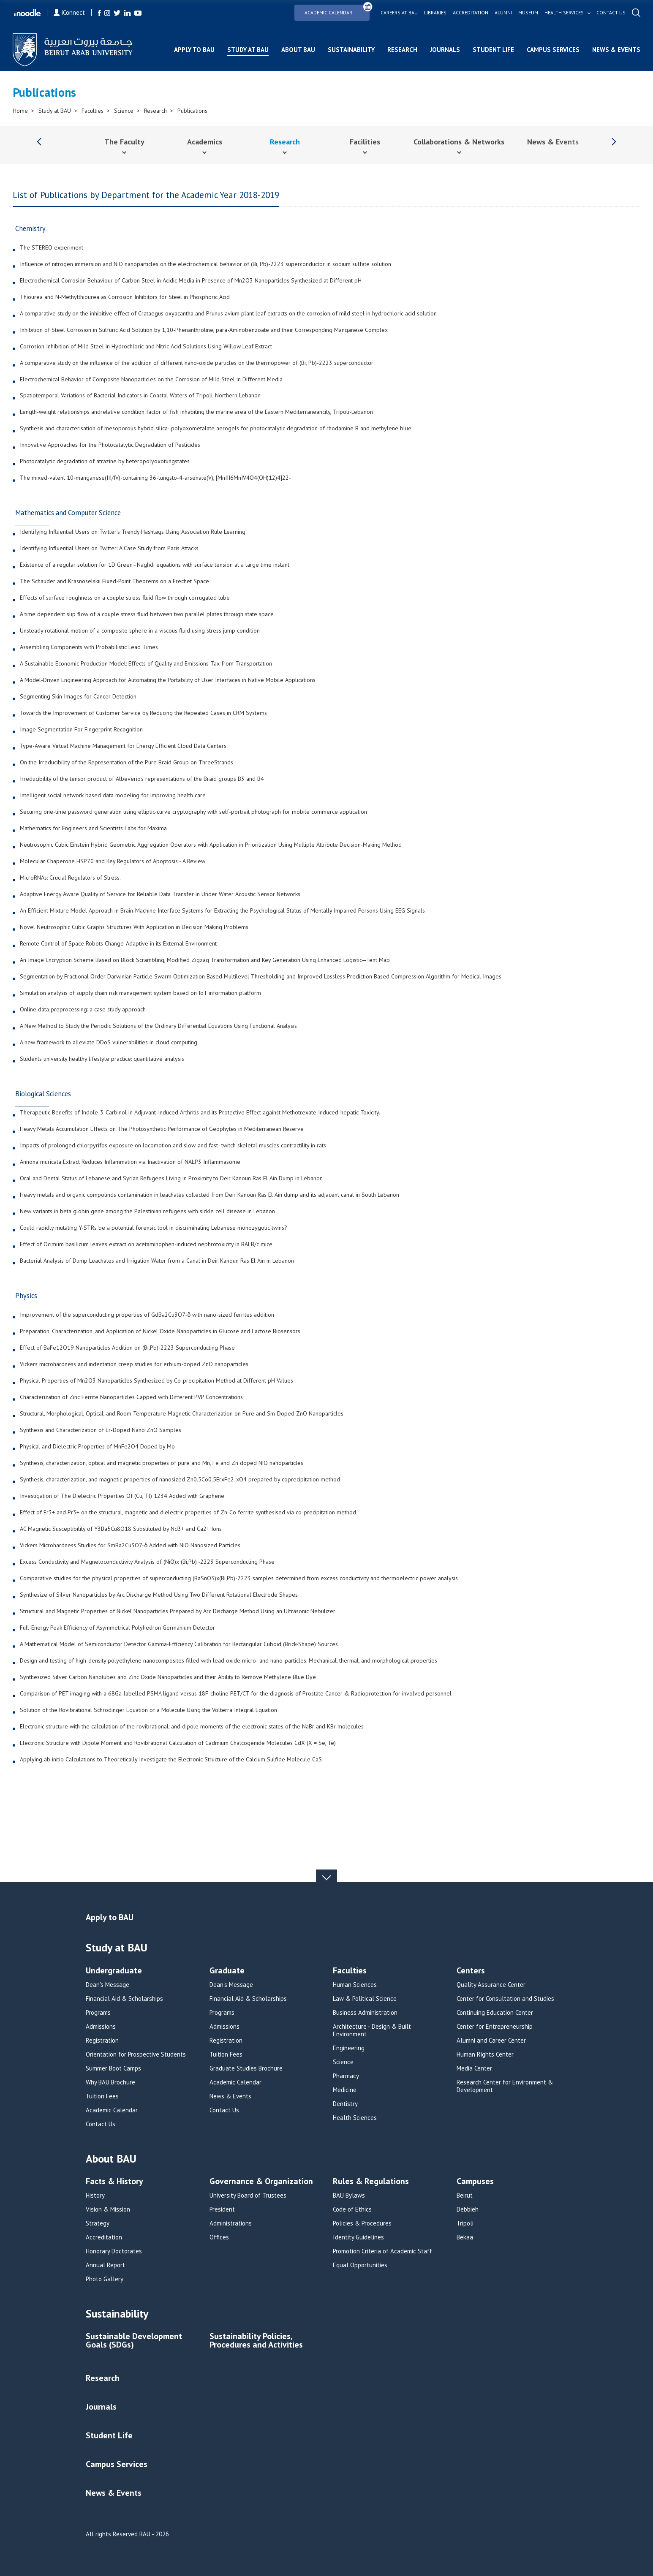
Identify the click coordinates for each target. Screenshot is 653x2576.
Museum (528, 12)
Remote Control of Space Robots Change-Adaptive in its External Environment (118, 943)
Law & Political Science (365, 1999)
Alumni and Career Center (491, 2040)
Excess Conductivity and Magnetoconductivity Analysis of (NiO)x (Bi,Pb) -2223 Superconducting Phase (147, 1562)
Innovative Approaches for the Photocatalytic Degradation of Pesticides (110, 445)
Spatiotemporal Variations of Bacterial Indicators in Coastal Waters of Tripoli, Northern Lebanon (140, 395)
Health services (564, 12)
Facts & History (114, 2182)
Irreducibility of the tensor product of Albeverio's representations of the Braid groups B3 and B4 (142, 779)
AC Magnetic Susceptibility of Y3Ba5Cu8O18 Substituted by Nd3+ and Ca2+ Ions (121, 1529)
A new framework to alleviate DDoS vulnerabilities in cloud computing (108, 1042)
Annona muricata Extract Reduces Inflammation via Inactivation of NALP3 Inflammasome (130, 1162)
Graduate (227, 1971)
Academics (204, 142)
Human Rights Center (485, 2054)
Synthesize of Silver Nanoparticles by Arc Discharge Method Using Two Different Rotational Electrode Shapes (159, 1595)
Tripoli (465, 2223)
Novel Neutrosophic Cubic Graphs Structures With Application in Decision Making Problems (134, 927)
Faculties (92, 111)
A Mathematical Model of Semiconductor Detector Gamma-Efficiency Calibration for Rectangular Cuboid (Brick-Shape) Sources (179, 1644)
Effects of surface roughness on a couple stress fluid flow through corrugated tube (125, 598)
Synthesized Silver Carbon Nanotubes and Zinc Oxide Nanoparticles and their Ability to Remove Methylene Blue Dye (168, 1677)
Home (20, 111)
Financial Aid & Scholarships (124, 1999)
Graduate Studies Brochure (246, 2068)
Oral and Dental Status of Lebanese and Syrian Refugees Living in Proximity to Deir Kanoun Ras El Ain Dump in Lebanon (171, 1178)
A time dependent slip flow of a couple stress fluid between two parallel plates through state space (147, 614)
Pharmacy (346, 2076)
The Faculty (124, 142)
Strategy (97, 2223)
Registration (102, 2040)
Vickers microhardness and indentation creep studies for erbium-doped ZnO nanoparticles (134, 1364)
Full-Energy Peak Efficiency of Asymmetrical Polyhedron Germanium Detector (117, 1628)
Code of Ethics (352, 2209)
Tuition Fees (102, 2096)
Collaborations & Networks (459, 142)
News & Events (616, 50)
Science (123, 111)
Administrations (231, 2223)
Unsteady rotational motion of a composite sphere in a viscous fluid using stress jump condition (140, 631)
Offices (219, 2237)
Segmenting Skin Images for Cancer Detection (78, 696)
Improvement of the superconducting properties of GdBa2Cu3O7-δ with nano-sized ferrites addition (147, 1315)
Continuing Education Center (495, 2012)
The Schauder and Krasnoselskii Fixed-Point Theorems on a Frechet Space (114, 581)
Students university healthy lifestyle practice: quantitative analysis (102, 1059)
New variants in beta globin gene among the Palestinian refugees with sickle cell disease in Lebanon (147, 1211)
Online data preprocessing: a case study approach (83, 1009)
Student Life (493, 50)
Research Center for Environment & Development (505, 2086)
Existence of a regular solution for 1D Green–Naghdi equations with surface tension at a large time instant (154, 565)
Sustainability (351, 50)
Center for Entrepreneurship (495, 2026)
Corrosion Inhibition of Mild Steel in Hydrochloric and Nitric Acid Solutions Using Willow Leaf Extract (146, 346)
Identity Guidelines (358, 2237)
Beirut (465, 2195)
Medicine (344, 2090)
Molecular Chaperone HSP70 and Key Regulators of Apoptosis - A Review (112, 861)
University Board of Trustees (248, 2195)
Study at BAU (248, 50)
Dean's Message (107, 1985)
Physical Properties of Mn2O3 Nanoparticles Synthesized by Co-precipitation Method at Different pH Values (156, 1381)
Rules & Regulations (371, 2182)
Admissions (101, 2026)
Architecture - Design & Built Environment (372, 2030)
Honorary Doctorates (114, 2251)
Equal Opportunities (360, 2265)
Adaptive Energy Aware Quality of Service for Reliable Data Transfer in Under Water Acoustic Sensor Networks (160, 894)
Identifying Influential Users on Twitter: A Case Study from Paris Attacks (109, 548)
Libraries (435, 12)
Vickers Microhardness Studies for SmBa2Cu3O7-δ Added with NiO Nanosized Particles (130, 1545)
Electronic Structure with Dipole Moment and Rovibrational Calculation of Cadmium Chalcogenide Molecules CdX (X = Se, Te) (178, 1743)
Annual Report (105, 2265)
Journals (445, 50)
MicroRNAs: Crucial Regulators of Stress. (70, 878)
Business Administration (365, 2012)
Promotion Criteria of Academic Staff (382, 2251)
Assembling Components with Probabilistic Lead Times (89, 647)
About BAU (298, 50)
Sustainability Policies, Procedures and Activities (256, 2341)
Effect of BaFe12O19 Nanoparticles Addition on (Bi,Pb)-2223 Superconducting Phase (127, 1348)
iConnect (69, 12)
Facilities (365, 142)
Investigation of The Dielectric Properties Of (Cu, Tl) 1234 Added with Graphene (122, 1496)
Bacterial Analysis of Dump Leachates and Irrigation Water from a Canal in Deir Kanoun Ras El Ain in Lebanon (157, 1261)
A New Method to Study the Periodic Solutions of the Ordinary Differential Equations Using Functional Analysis (158, 1026)
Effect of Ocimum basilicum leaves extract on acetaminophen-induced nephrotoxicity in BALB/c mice (146, 1244)
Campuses (475, 2182)
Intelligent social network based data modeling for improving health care (113, 795)
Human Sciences (355, 1985)
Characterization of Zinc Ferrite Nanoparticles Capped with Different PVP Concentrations (131, 1397)
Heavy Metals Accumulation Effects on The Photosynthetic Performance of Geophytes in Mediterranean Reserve (162, 1129)
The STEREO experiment (51, 248)
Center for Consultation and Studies (505, 1999)
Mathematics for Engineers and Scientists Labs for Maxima (93, 828)
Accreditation (470, 12)
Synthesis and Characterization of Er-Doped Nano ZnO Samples (100, 1430)
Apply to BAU (194, 50)
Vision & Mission (108, 2209)
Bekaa (465, 2237)
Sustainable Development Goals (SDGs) (134, 2341)
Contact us (611, 12)
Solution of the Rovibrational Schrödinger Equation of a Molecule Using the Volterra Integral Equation (148, 1710)
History (95, 2195)
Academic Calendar (337, 10)
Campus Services (553, 50)
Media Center (474, 2068)
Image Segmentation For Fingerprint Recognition (81, 729)
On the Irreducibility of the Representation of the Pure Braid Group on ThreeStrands (126, 762)
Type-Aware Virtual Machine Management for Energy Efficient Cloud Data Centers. (124, 746)
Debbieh (468, 2209)
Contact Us (100, 2124)
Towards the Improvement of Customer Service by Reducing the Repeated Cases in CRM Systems (143, 713)
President (222, 2209)
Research (402, 50)
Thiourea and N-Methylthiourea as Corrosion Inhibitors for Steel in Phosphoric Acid (125, 297)
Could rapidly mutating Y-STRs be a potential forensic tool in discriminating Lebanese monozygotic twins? (153, 1228)
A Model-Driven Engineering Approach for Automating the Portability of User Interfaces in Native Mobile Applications (168, 680)
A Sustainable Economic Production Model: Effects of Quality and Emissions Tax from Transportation (146, 663)
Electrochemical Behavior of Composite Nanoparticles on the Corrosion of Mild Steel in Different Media (151, 379)
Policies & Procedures (362, 2223)
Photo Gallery (104, 2279)
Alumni (503, 12)
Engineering (349, 2048)
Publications (192, 111)
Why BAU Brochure (110, 2082)
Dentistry (345, 2104)
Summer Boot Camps (113, 2068)
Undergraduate (114, 1971)
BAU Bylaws (349, 2195)
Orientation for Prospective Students (136, 2054)
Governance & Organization (261, 2182)
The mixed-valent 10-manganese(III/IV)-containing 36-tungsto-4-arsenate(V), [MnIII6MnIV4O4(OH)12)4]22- (155, 478)
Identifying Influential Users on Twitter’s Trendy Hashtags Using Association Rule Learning (132, 532)
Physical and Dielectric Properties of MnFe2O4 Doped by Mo (97, 1446)
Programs (98, 2012)
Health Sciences (355, 2118)
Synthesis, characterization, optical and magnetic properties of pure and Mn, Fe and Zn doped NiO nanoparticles (161, 1463)
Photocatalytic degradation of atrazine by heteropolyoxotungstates (105, 461)
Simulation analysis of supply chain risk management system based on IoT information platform (140, 993)
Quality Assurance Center (491, 1985)
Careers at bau (399, 12)
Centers (471, 1971)
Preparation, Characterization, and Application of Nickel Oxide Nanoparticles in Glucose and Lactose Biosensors (160, 1331)
